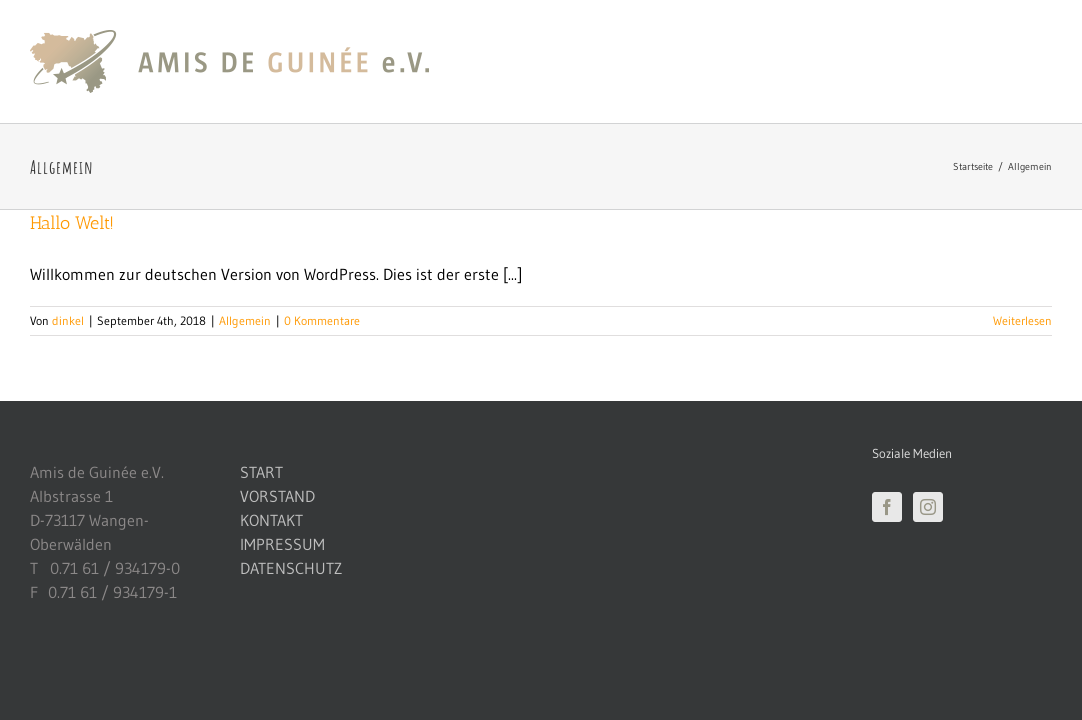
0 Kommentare (322, 320)
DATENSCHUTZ (291, 568)
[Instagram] (928, 507)
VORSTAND (277, 496)
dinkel (68, 320)
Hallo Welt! (72, 223)
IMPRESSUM (282, 544)
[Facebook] (887, 507)
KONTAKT (271, 520)
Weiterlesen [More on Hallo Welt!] (1022, 320)
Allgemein (245, 320)
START (261, 472)
